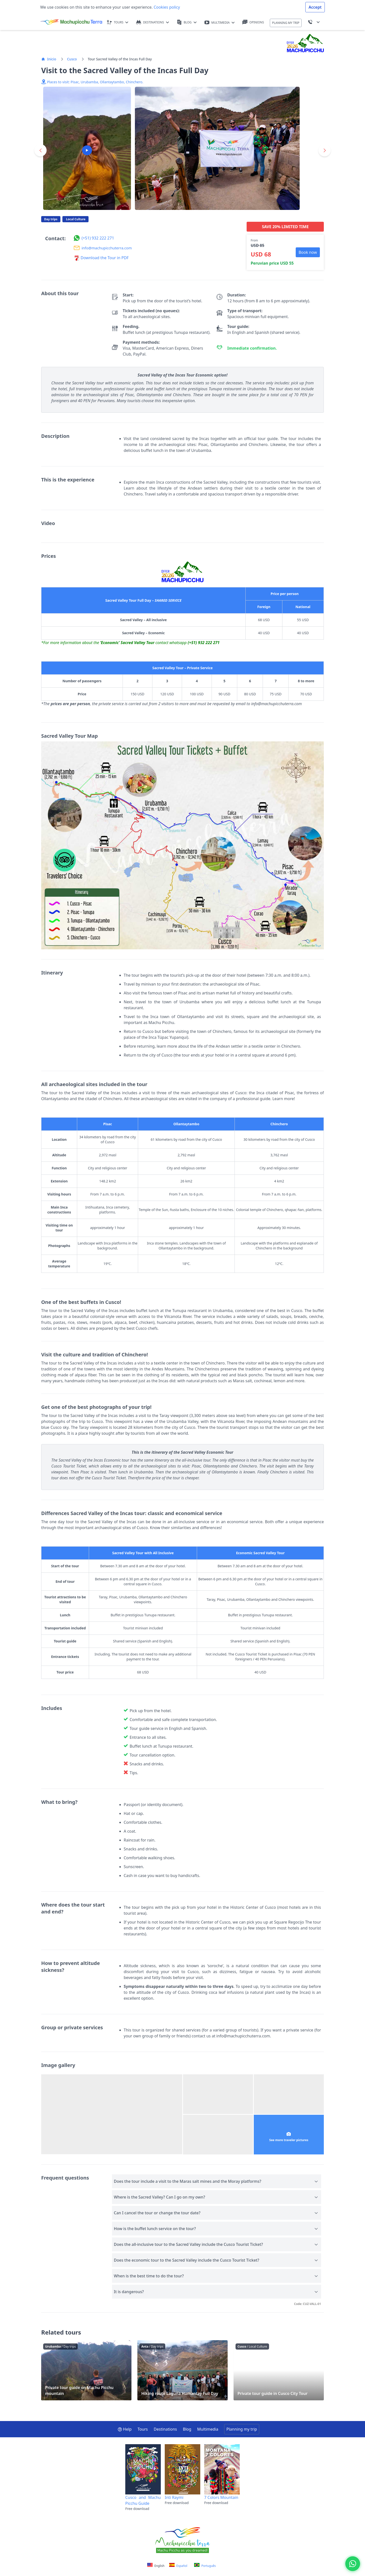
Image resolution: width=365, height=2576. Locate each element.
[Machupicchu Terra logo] (71, 22)
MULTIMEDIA (219, 22)
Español (178, 2565)
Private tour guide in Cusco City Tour (279, 2370)
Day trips (50, 219)
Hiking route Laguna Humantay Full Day (182, 2370)
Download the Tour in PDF (102, 257)
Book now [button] (308, 252)
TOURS (117, 22)
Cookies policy (166, 7)
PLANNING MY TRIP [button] (285, 23)
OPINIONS (253, 22)
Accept (315, 7)
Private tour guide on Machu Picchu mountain (86, 2370)
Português (205, 2565)
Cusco (72, 59)
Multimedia (207, 2429)
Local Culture (75, 219)
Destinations (165, 2429)
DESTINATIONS (152, 22)
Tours (143, 2429)
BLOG (187, 22)
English (156, 2566)
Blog (187, 2429)
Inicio (48, 59)
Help (125, 2429)
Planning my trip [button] (241, 2429)
